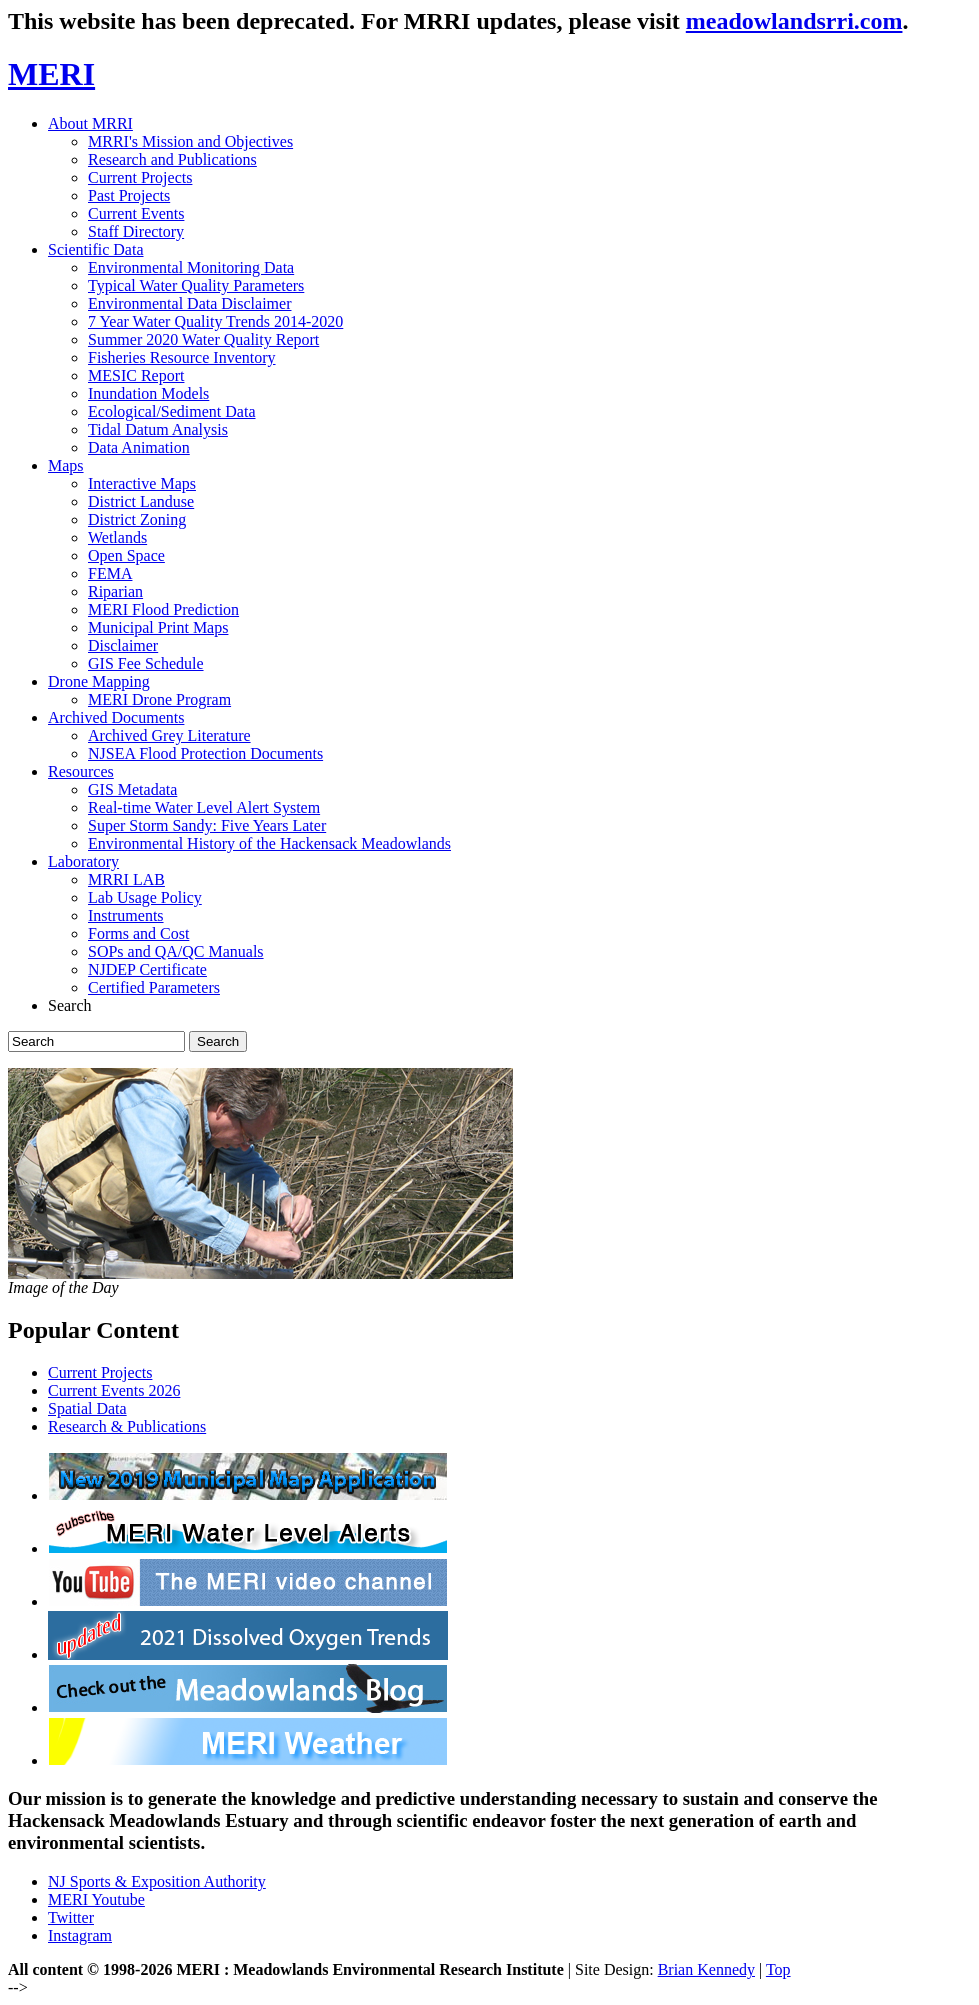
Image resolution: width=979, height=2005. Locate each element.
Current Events (136, 213)
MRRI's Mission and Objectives (190, 141)
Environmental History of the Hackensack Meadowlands (269, 843)
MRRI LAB (126, 879)
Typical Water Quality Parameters (196, 285)
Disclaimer (123, 645)
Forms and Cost (138, 933)
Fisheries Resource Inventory (182, 357)
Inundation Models (148, 393)
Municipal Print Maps (158, 627)
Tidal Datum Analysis (158, 429)
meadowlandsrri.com (794, 21)
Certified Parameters (154, 987)
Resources (81, 771)
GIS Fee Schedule (146, 663)
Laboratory (83, 861)
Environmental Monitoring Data (191, 267)
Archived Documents (116, 717)
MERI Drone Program (159, 699)
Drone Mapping (99, 681)
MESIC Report (136, 375)
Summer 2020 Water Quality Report (203, 339)
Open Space (126, 555)
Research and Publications (172, 159)
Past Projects (129, 195)
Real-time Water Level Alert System (204, 807)
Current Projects (140, 177)
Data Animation (139, 447)
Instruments (126, 915)
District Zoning (137, 519)
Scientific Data (96, 249)
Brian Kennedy (706, 1969)
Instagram (80, 1935)
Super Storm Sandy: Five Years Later (207, 825)
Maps (66, 465)
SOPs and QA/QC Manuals (176, 951)
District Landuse (141, 501)
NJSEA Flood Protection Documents (205, 753)
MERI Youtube (96, 1899)
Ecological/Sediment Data (172, 411)
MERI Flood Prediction (163, 609)
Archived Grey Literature (169, 735)
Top (778, 1969)
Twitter (71, 1917)
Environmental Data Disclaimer (189, 303)
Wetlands (117, 537)
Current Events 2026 (114, 1390)
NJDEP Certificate (147, 969)
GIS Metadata (132, 789)
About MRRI (90, 123)
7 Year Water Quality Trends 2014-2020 (215, 321)
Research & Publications (127, 1426)
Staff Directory (136, 231)
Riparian (115, 591)
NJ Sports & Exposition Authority (157, 1881)
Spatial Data (87, 1408)
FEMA (110, 573)
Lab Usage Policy (145, 897)
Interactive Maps (142, 483)
